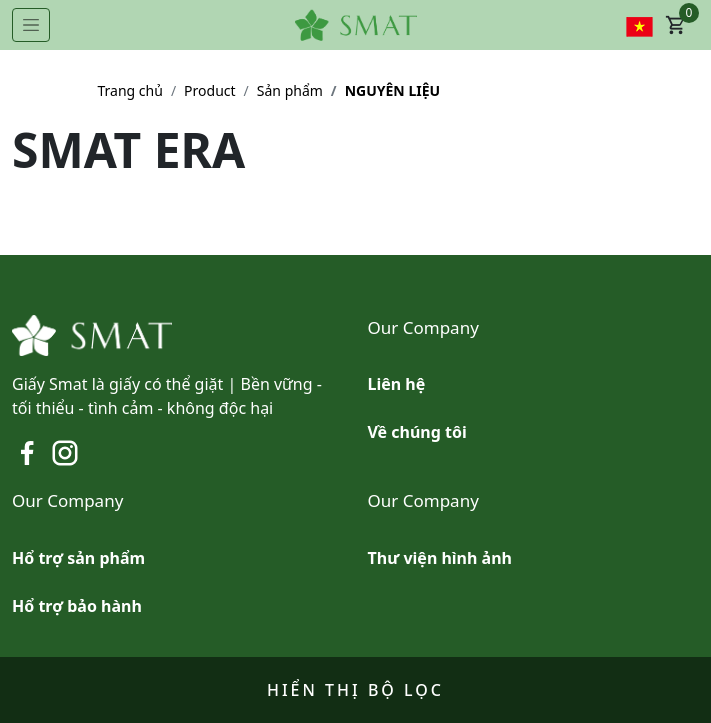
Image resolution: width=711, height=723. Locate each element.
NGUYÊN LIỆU (392, 90)
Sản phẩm (290, 90)
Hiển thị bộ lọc (355, 690)
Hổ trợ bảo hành (77, 606)
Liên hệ (397, 384)
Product (209, 90)
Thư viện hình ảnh (440, 558)
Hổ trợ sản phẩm (78, 558)
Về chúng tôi (417, 432)
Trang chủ (130, 90)
